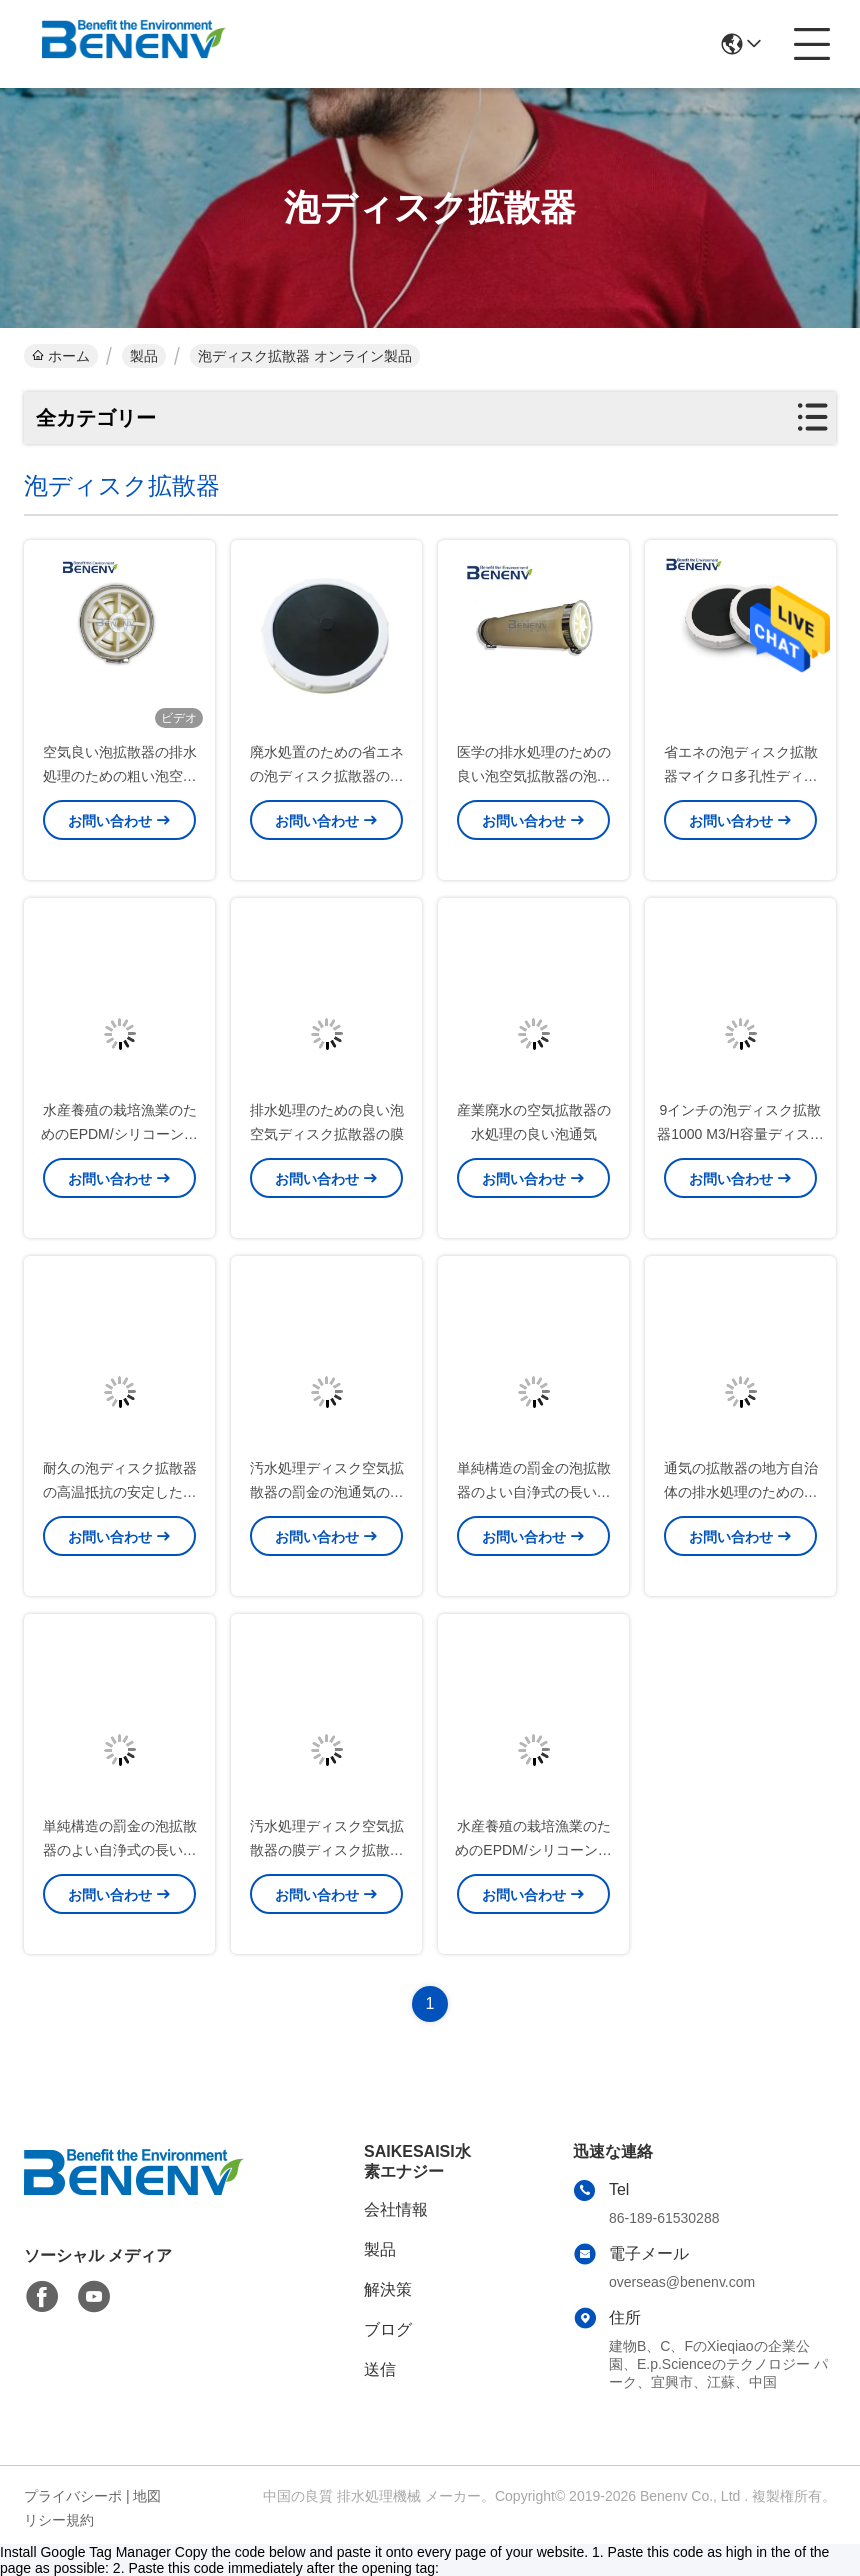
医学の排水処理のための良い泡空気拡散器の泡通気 (534, 804)
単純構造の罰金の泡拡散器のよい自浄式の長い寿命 (534, 1520)
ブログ (388, 2329)
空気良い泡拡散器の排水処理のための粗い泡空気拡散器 (120, 804)
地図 (147, 2496)
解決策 (388, 2289)
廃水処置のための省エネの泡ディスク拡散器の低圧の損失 (327, 804)
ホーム (61, 356)
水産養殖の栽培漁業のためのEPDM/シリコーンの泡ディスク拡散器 (119, 1162)
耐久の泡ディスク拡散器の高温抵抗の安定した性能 (120, 1520)
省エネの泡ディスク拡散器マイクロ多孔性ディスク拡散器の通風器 (741, 804)
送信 (380, 2369)
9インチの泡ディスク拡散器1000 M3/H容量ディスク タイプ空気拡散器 (740, 1162)
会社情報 (396, 2209)
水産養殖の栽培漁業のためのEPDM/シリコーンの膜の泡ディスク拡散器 (533, 1878)
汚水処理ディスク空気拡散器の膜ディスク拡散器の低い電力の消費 (327, 1878)
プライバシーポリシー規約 (73, 2508)
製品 (144, 356)
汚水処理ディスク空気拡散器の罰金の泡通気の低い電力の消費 (327, 1520)
